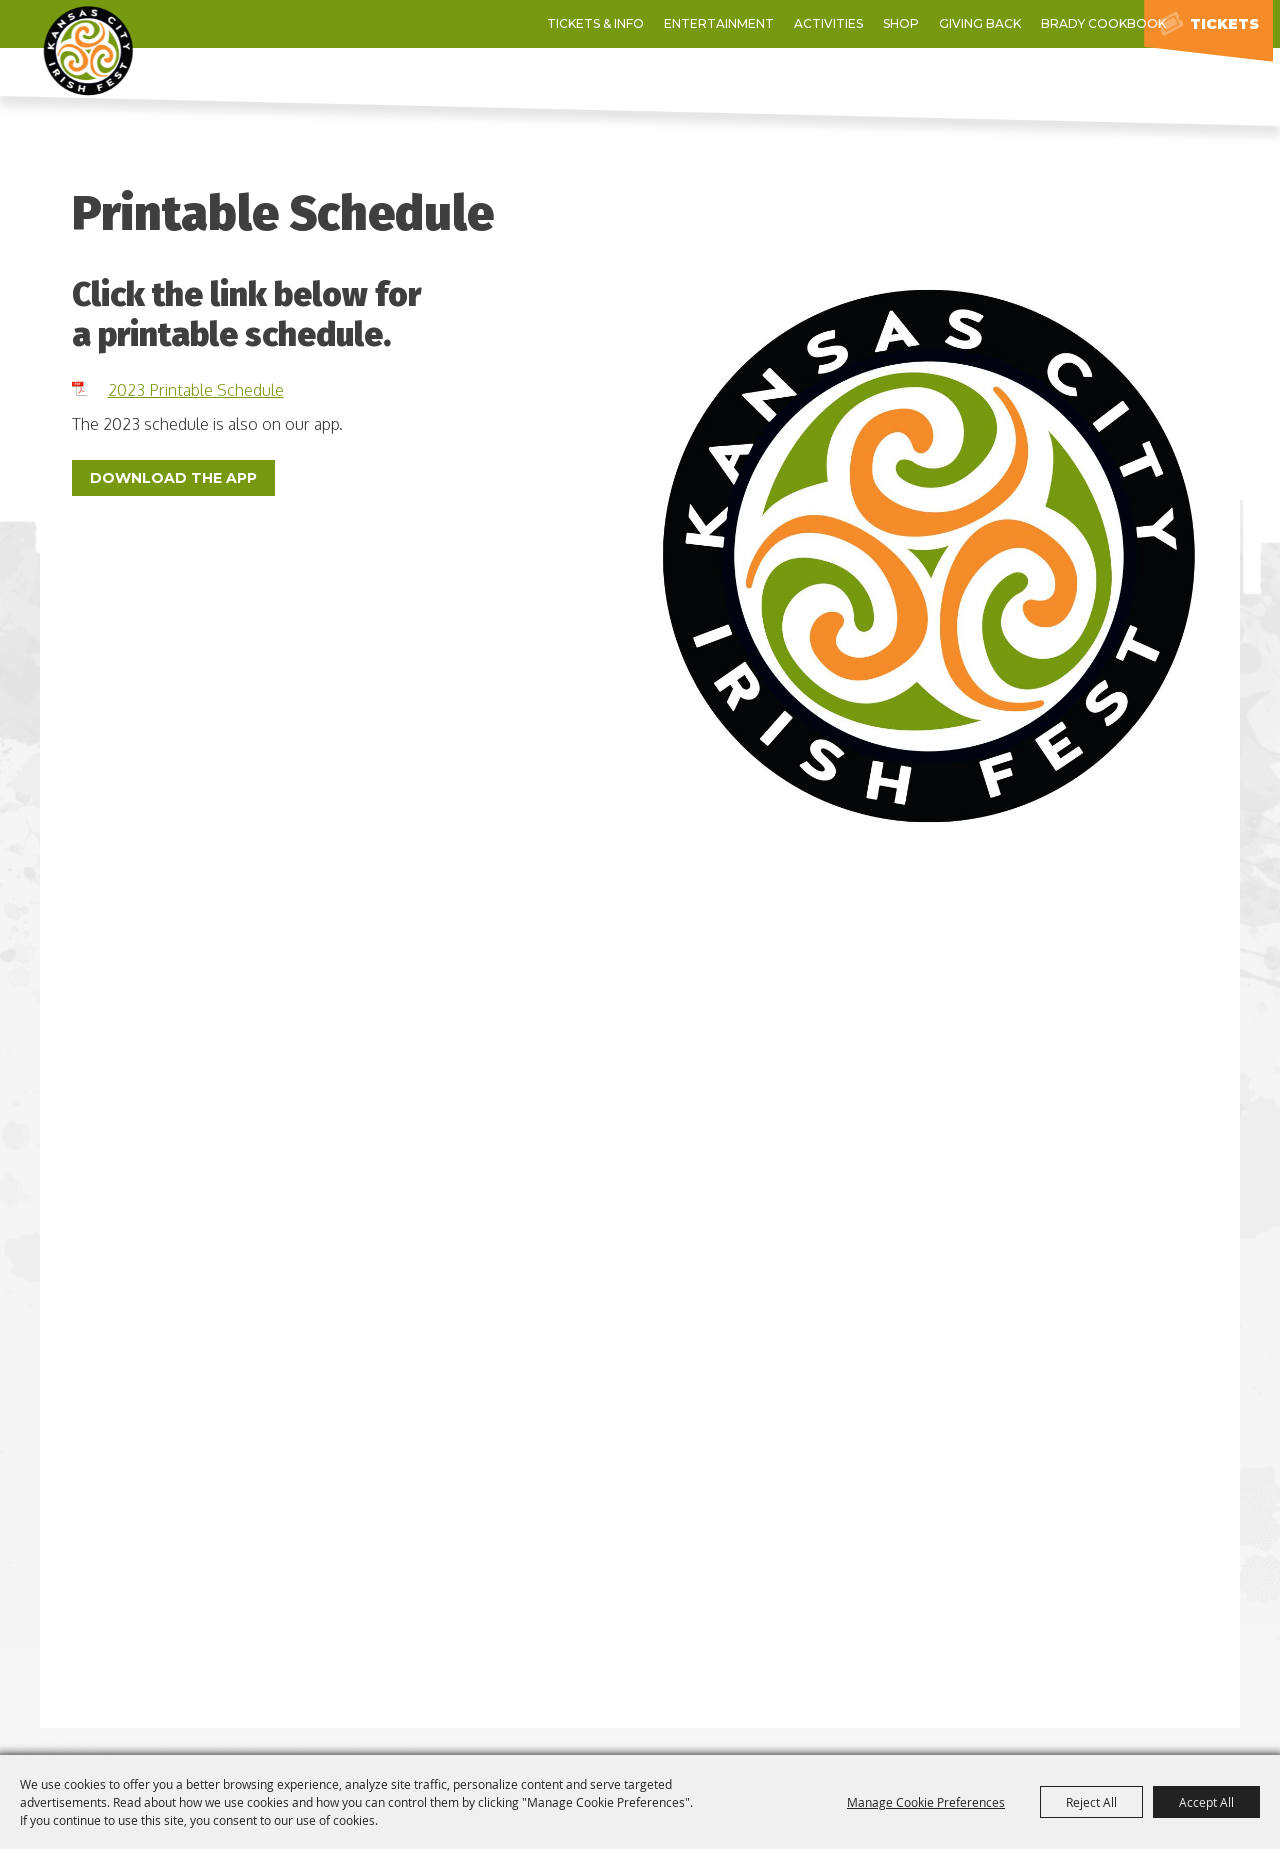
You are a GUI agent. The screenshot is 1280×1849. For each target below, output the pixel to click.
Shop (742, 23)
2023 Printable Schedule (196, 390)
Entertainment (560, 23)
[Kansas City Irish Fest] (135, 76)
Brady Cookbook (944, 23)
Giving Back (821, 23)
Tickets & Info (436, 23)
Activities (669, 23)
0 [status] (1109, 24)
